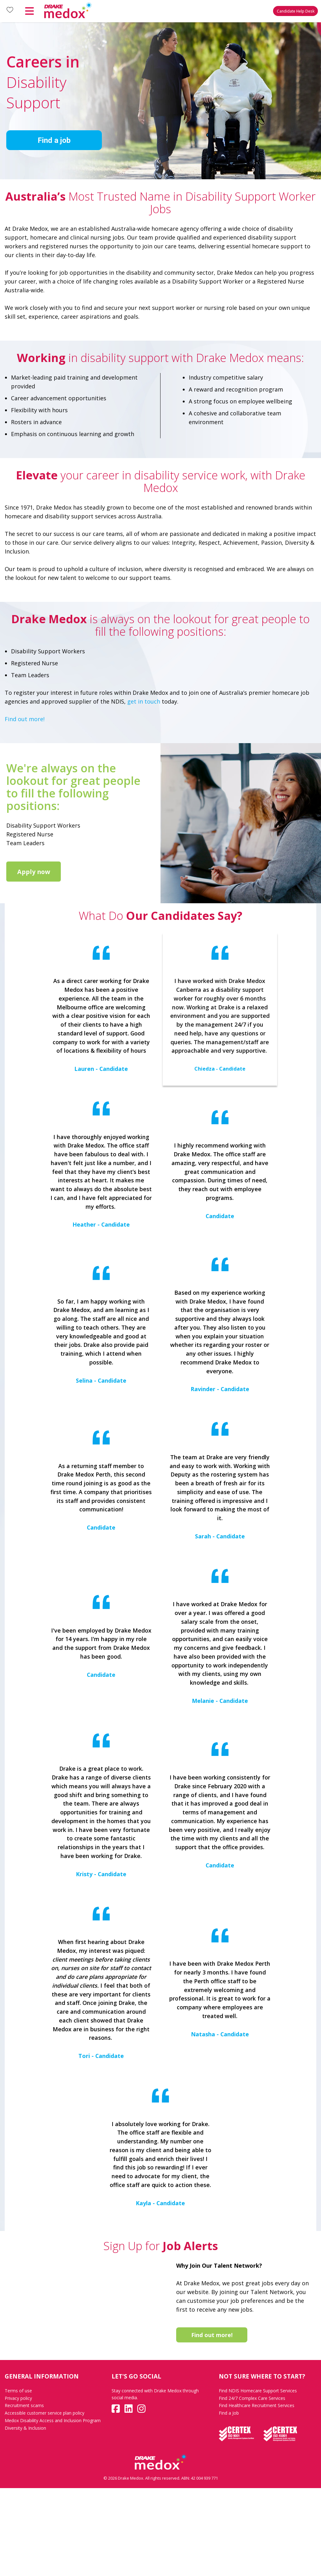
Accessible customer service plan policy (44, 2501)
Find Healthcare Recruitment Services (256, 2493)
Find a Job (229, 2501)
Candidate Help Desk (295, 11)
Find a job (54, 140)
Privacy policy (18, 2486)
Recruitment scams (24, 2493)
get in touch (143, 701)
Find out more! (25, 719)
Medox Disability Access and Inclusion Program (53, 2508)
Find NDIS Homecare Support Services (258, 2478)
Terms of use (18, 2478)
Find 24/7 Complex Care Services (252, 2486)
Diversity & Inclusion (25, 2516)
